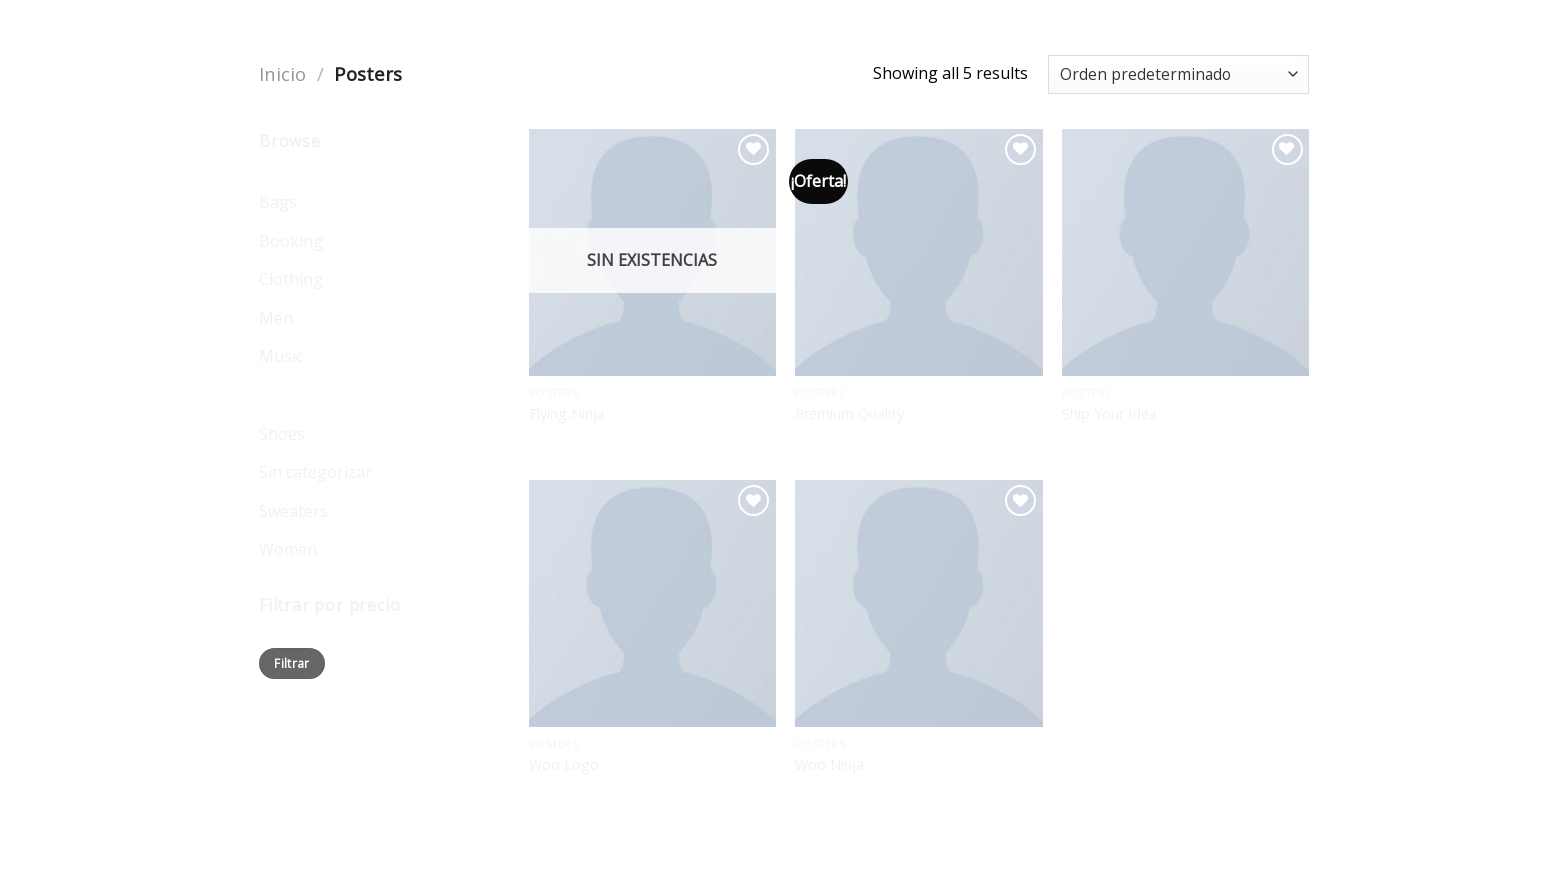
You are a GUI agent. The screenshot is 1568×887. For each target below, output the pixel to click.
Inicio (282, 73)
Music (281, 356)
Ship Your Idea (1109, 414)
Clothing (291, 279)
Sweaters (293, 511)
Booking (291, 241)
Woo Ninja (829, 765)
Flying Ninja (567, 414)
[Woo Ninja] (918, 603)
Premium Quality (849, 414)
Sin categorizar (315, 472)
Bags (278, 202)
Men (276, 318)
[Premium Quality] (918, 252)
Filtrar (292, 663)
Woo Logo (564, 765)
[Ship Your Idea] (1185, 252)
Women (288, 549)
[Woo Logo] (652, 603)
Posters (288, 395)
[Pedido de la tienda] (1178, 74)
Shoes (282, 434)
